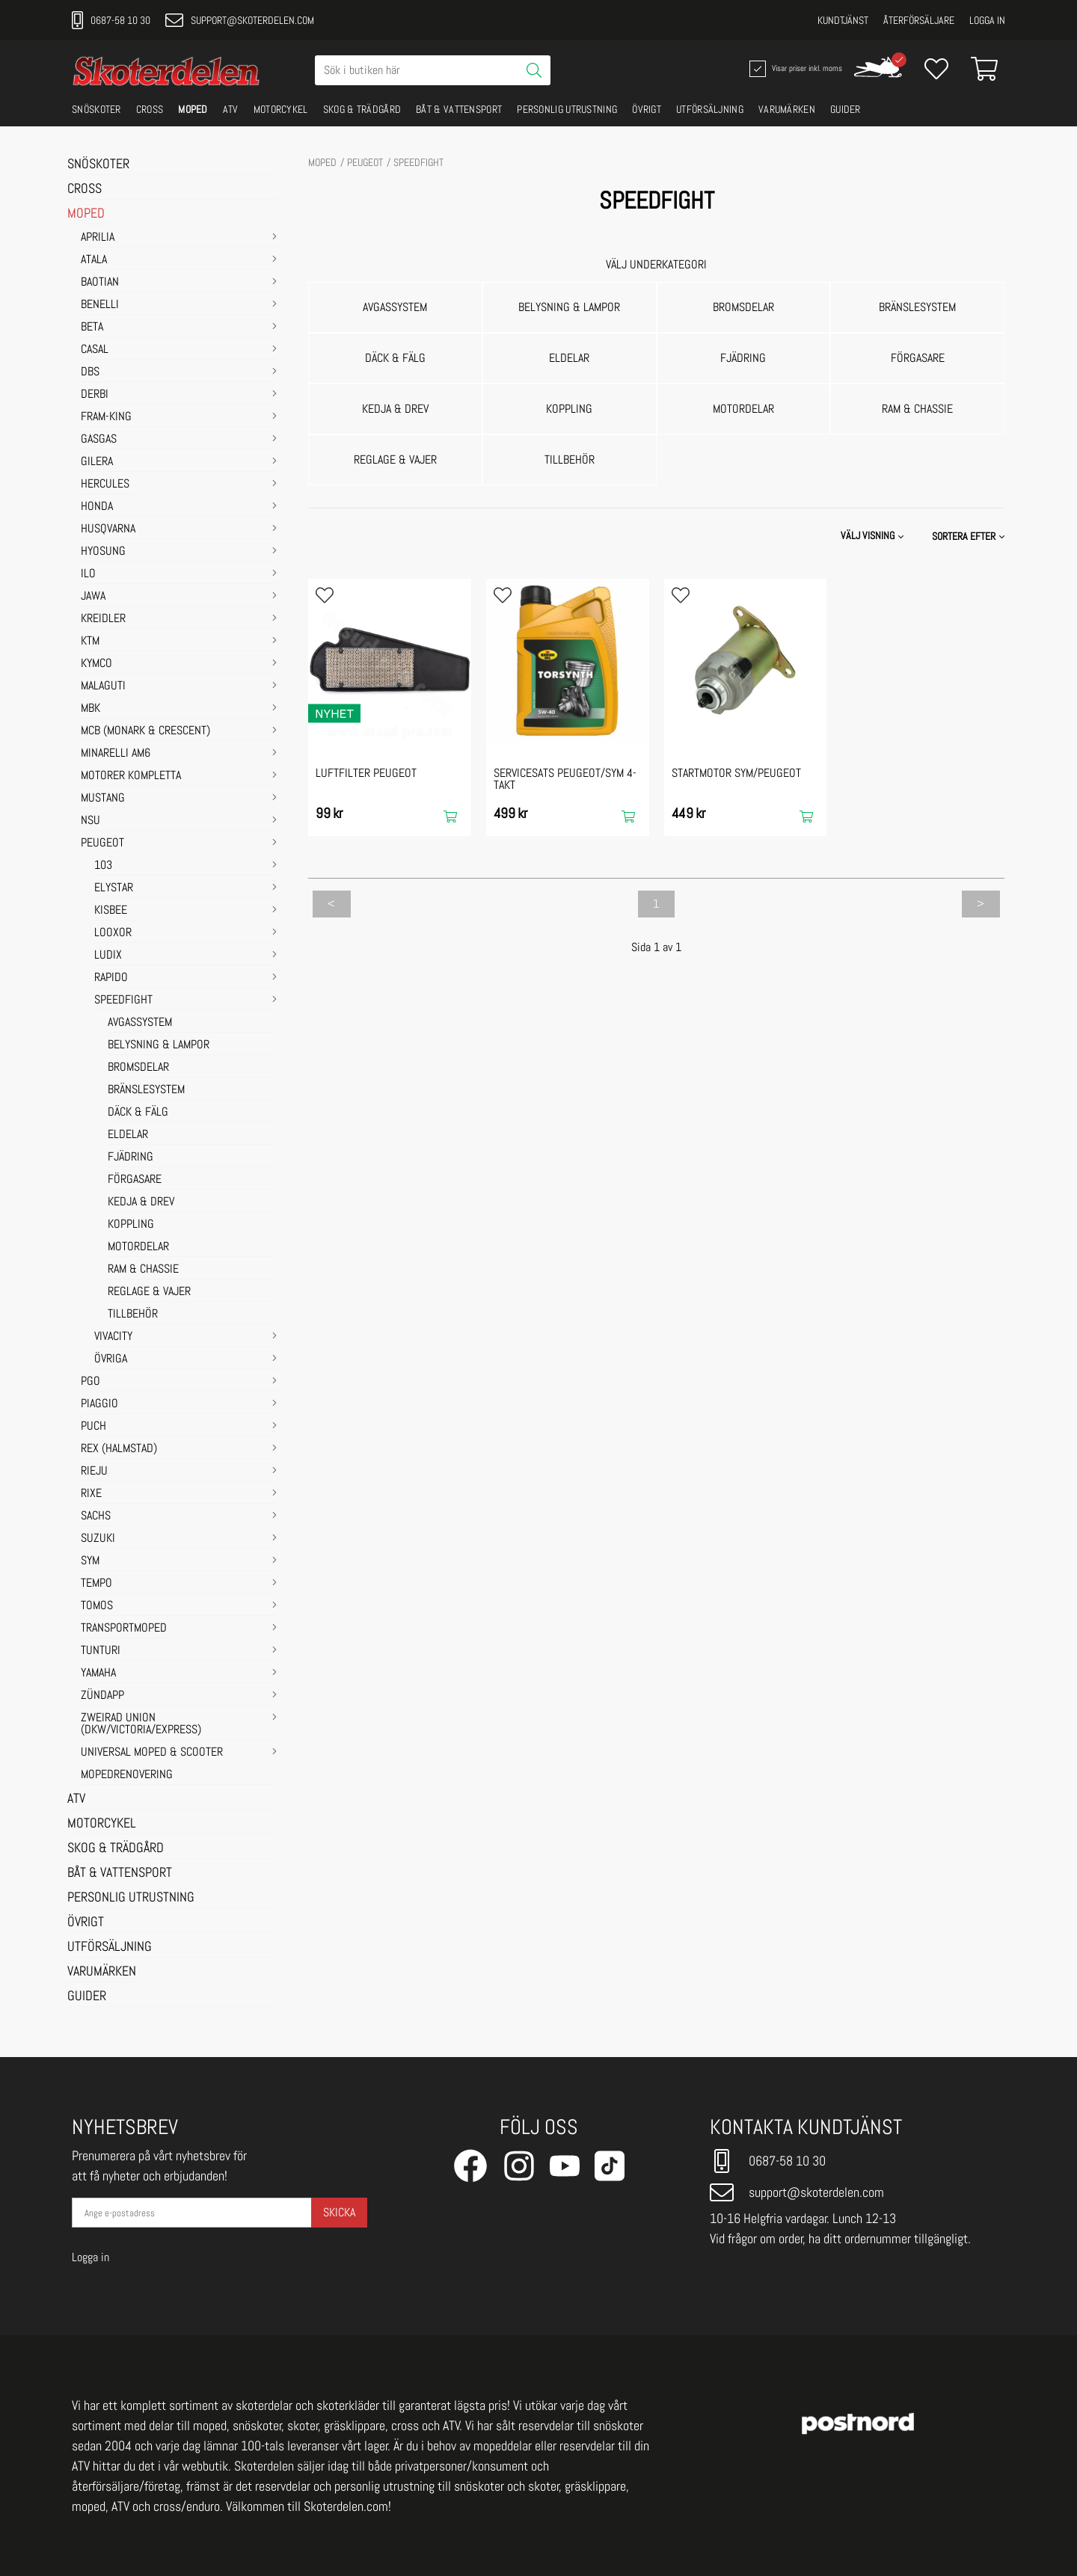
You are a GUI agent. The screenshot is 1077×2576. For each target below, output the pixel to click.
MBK (90, 709)
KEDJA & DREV (141, 1202)
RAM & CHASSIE (143, 1269)
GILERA (97, 462)
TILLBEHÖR (133, 1314)
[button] (969, 536)
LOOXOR (113, 933)
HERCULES (105, 484)
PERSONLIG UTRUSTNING (567, 109)
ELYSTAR (113, 888)
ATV (231, 109)
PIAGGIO (99, 1404)
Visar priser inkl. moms (794, 69)
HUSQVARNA (108, 529)
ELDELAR (128, 1135)
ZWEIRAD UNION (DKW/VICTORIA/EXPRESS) (141, 1724)
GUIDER (845, 109)
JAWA (93, 596)
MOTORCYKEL (281, 109)
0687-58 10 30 (111, 20)
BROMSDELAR (138, 1068)
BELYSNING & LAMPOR (158, 1045)
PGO (90, 1382)
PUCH (93, 1426)
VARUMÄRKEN (786, 109)
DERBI (94, 395)
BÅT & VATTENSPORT (459, 109)
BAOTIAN (100, 282)
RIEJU (94, 1471)
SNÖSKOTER (96, 109)
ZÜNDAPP (102, 1696)
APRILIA (97, 238)
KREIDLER (103, 619)
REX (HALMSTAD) (119, 1449)
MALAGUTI (103, 686)
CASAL (94, 350)
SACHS (96, 1516)
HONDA (97, 507)
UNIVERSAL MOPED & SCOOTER (152, 1752)
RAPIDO (111, 978)
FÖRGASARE (135, 1180)
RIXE (91, 1494)
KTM (90, 641)
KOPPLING (131, 1225)
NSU (90, 821)
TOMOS (97, 1606)
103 (103, 866)
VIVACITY (113, 1337)
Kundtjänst (842, 20)
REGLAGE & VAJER (149, 1292)
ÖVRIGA (110, 1359)
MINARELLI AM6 (115, 753)
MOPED (193, 109)
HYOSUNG (103, 552)
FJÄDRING (130, 1157)
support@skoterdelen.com (239, 20)
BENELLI (100, 305)
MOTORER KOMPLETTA (131, 776)
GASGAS (99, 439)
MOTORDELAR (138, 1247)
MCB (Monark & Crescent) (145, 731)
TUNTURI (100, 1651)
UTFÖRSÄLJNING (709, 109)
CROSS (150, 109)
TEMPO (96, 1583)
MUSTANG (103, 798)
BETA (92, 327)
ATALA (94, 260)
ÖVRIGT (646, 109)
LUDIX (108, 955)
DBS (90, 372)
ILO (88, 574)
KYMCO (96, 664)
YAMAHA (98, 1673)
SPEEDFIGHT (123, 1000)
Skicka (339, 2212)
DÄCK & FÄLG (138, 1112)
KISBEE (110, 910)
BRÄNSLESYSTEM (146, 1090)
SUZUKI (98, 1539)
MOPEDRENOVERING (127, 1775)
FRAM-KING (106, 417)
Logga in (987, 20)
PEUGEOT (102, 843)
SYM (90, 1561)
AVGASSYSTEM (140, 1023)
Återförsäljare (918, 20)
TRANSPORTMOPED (124, 1628)
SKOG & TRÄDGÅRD (362, 109)
